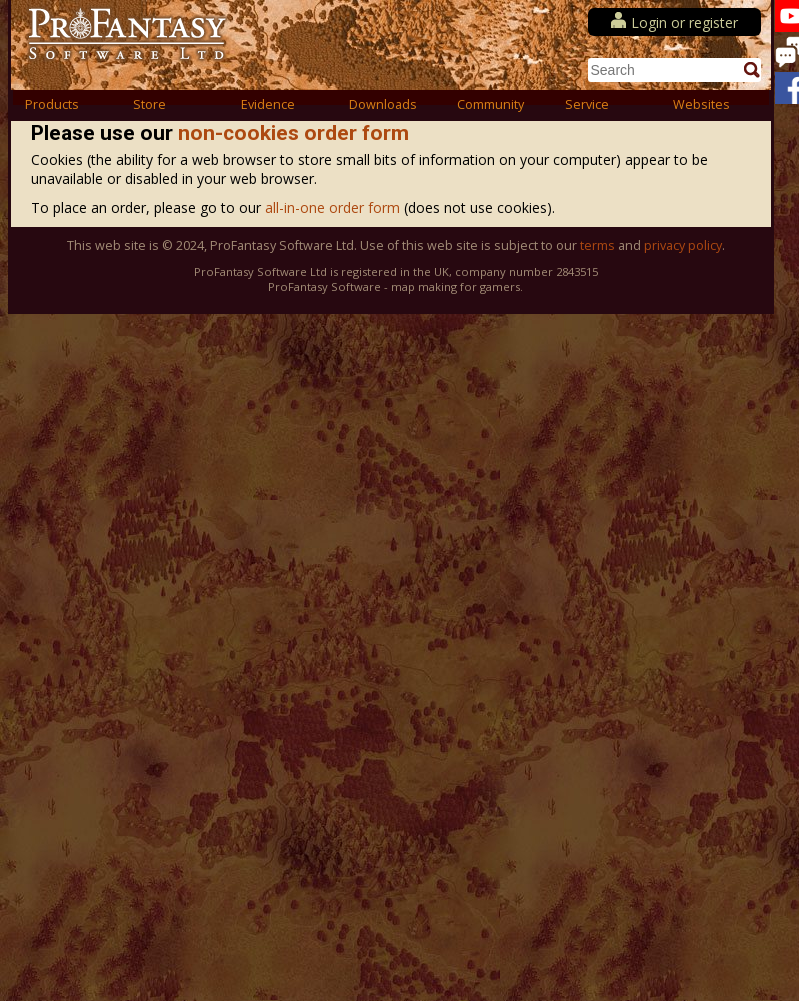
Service (587, 104)
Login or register (684, 22)
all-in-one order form (334, 207)
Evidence (268, 104)
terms (597, 245)
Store (149, 104)
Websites (701, 104)
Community (490, 104)
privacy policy (683, 245)
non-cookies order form (293, 133)
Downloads (383, 104)
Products (52, 104)
